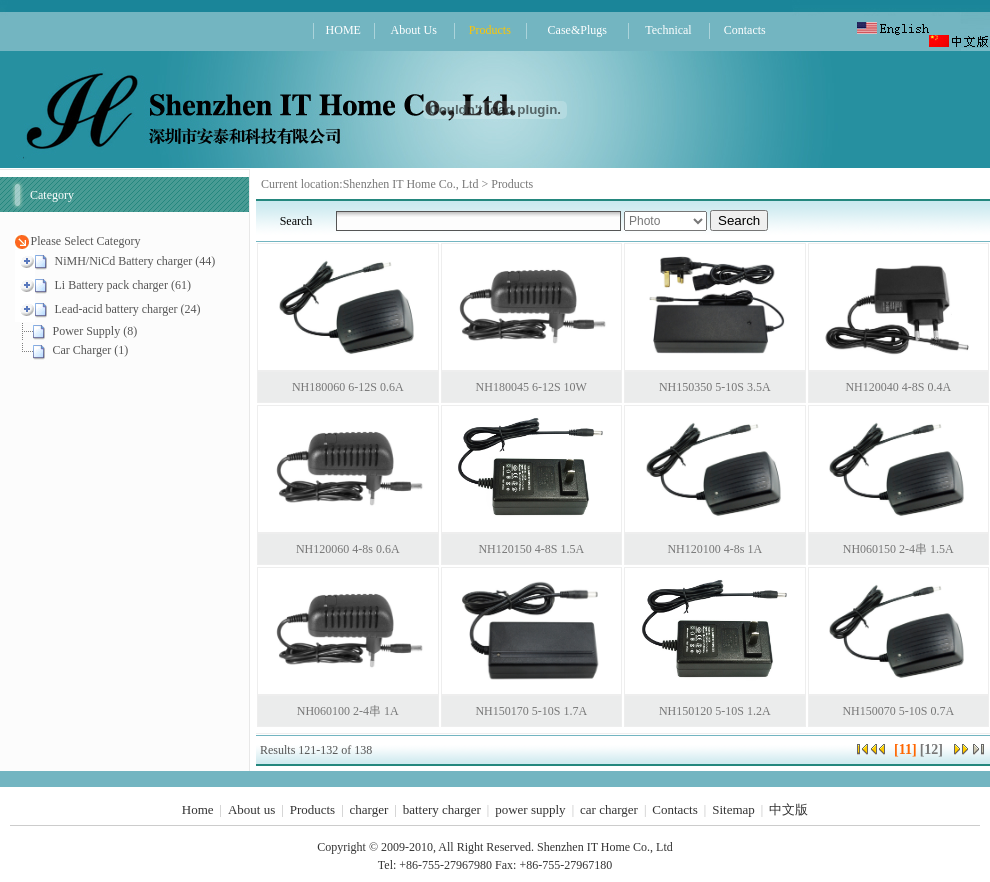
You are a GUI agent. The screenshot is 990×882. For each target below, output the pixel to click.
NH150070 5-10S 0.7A (898, 711)
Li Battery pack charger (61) (123, 285)
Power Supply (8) (95, 331)
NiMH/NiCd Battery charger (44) (135, 261)
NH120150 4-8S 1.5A (531, 549)
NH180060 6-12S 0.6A (348, 387)
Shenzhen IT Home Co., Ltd (412, 184)
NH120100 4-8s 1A (714, 549)
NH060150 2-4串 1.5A (898, 549)
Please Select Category (86, 241)
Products (490, 30)
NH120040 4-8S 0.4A (898, 387)
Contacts (745, 30)
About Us (413, 30)
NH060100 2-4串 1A (348, 711)
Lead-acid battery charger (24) (128, 309)
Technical (668, 30)
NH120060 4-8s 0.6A (348, 549)
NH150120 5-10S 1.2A (715, 711)
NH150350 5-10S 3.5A (715, 387)
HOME (343, 30)
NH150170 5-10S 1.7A (531, 711)
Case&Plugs (577, 30)
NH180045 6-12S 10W (531, 387)
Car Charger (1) (91, 350)
